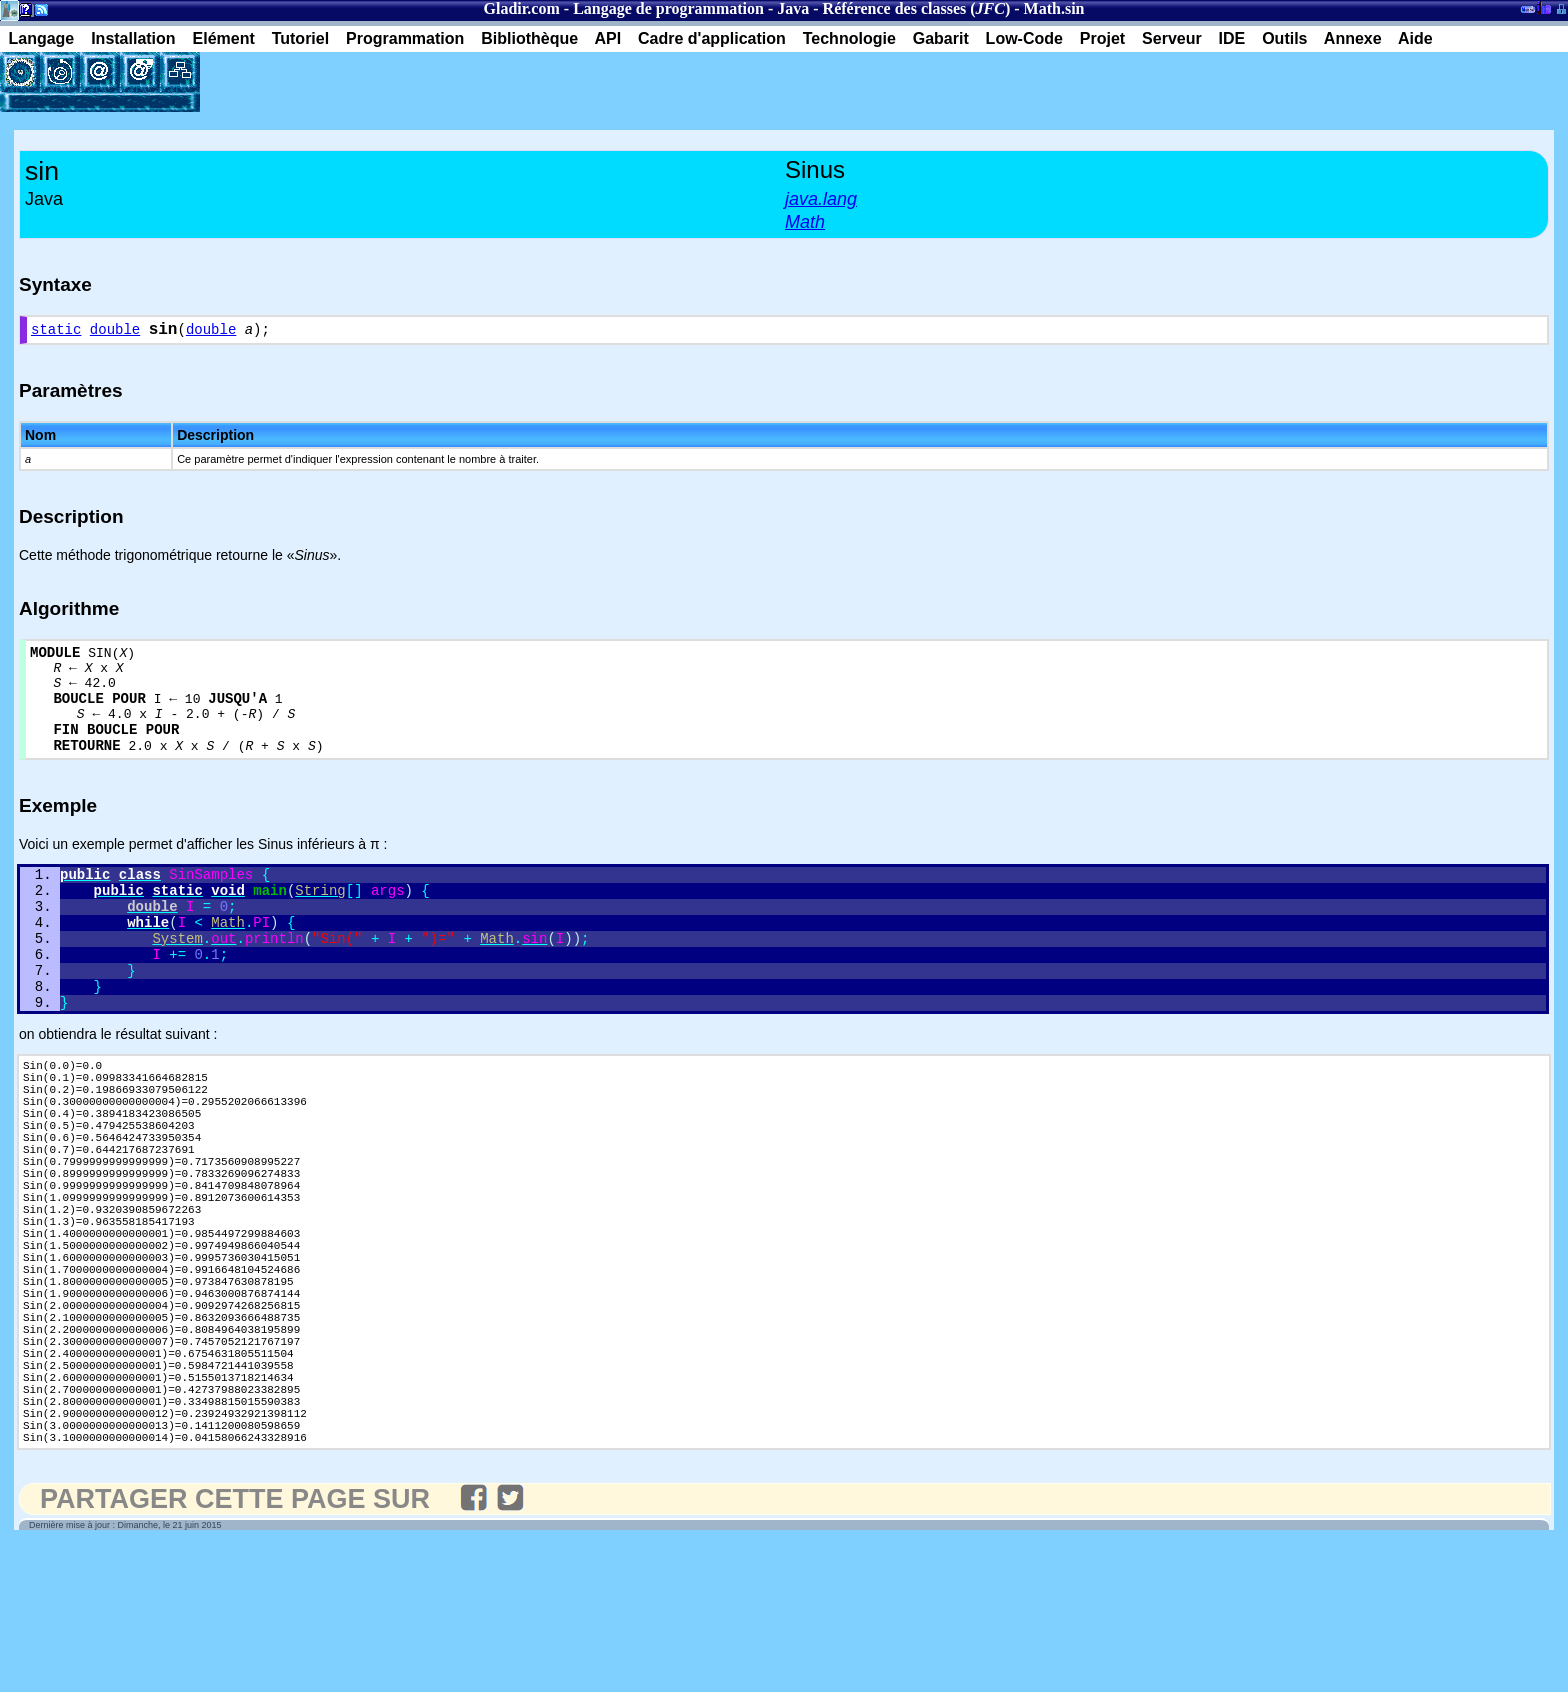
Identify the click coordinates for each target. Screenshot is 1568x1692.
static (56, 332)
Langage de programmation (668, 8)
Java (793, 8)
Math (1042, 8)
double (115, 332)
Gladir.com (522, 8)
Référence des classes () (917, 8)
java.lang (821, 199)
